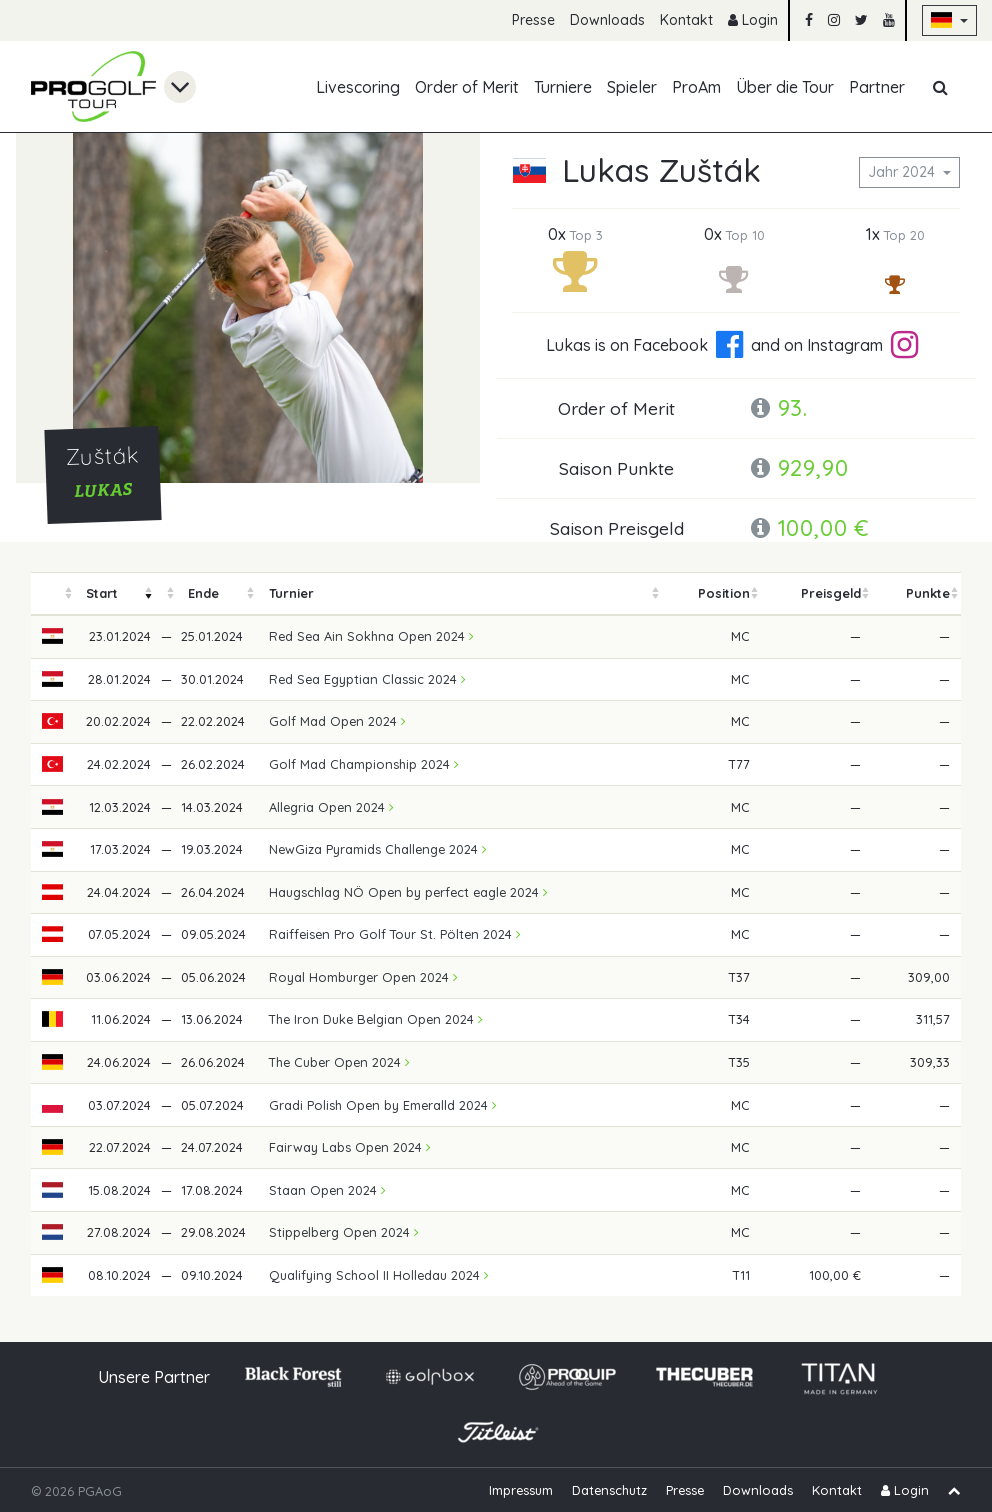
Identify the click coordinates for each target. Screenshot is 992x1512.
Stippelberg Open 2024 (344, 1232)
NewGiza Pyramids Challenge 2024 (378, 849)
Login (753, 20)
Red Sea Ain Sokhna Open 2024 (371, 636)
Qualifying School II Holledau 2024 (379, 1275)
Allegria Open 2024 (331, 807)
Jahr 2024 (903, 172)
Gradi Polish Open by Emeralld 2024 (383, 1105)
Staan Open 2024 (327, 1190)
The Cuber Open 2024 (339, 1062)
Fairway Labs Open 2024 (350, 1147)
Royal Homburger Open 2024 (363, 977)
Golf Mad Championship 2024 (364, 764)
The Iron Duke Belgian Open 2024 (376, 1019)
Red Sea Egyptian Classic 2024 (367, 679)
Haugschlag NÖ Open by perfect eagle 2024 (408, 892)
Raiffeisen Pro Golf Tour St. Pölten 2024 (395, 934)
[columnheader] (53, 593)
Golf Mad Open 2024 (337, 721)
